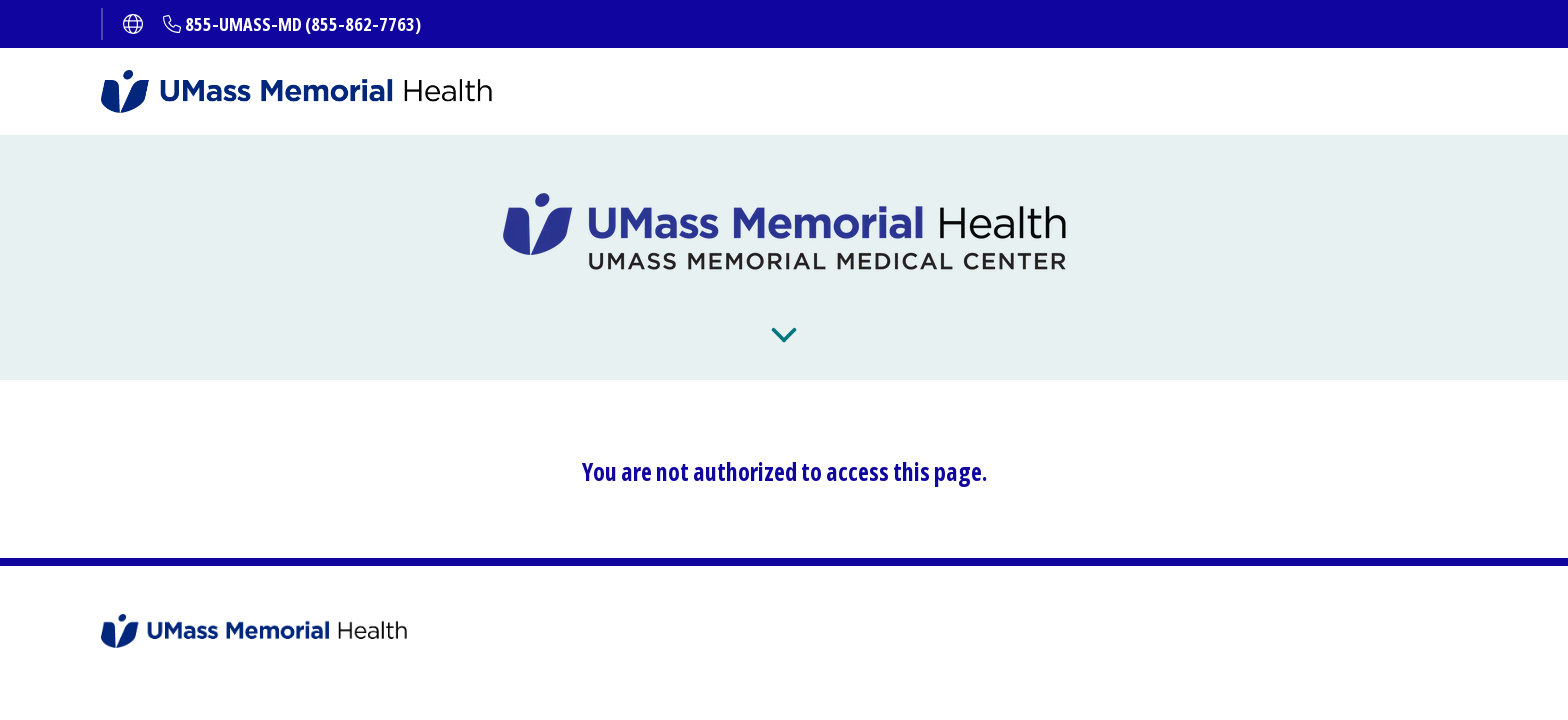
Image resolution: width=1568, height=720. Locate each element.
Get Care (493, 338)
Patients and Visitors (695, 338)
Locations (903, 338)
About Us (1053, 338)
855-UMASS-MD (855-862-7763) (303, 24)
